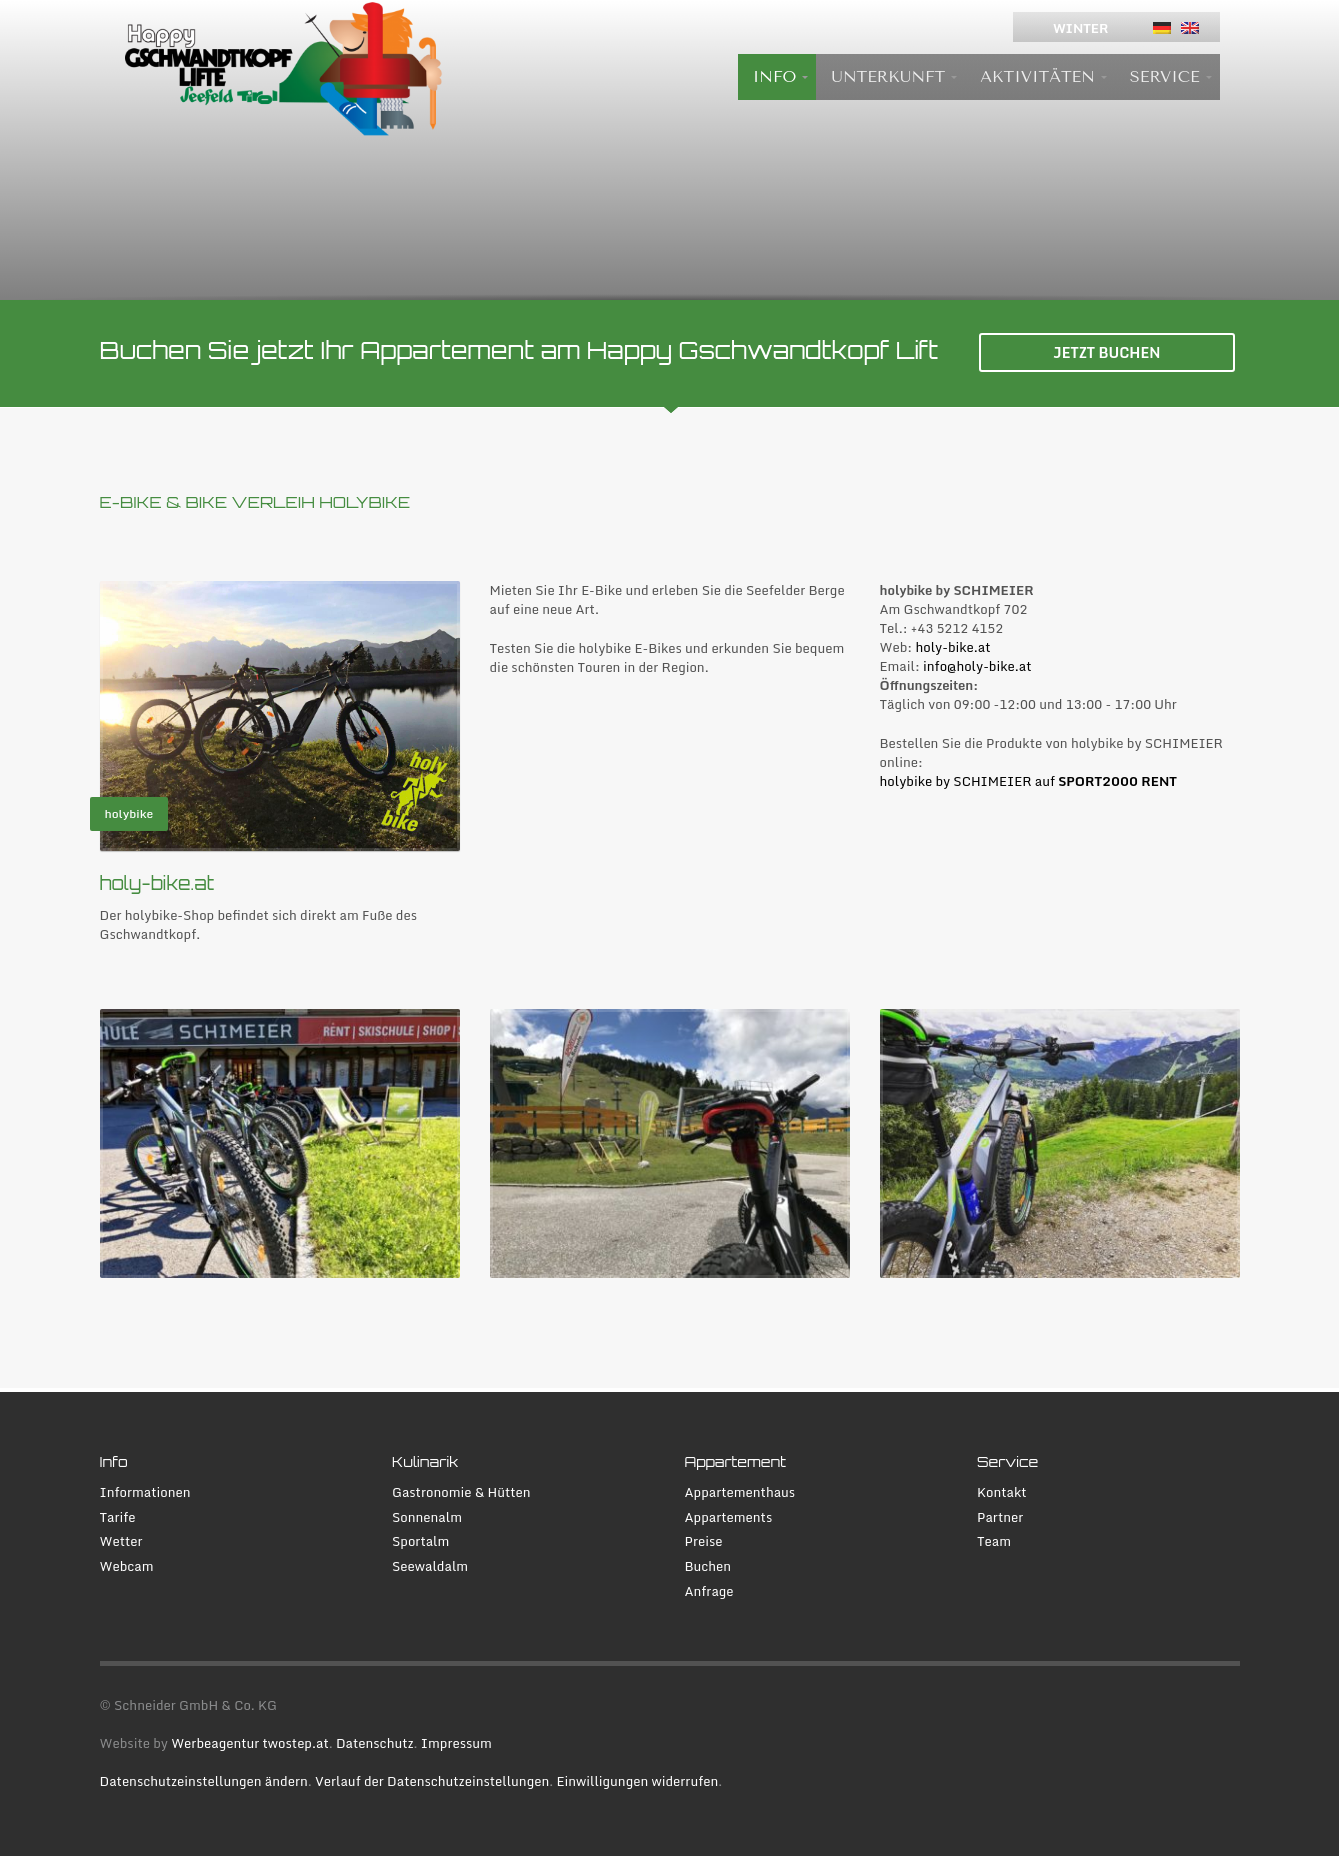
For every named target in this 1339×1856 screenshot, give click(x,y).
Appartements (729, 1517)
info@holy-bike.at (977, 666)
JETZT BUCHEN (1106, 352)
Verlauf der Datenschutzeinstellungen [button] (432, 1781)
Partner (1000, 1517)
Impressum (456, 1743)
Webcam (127, 1566)
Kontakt (1002, 1492)
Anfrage (709, 1591)
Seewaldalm (430, 1566)
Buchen (708, 1566)
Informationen (145, 1492)
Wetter (121, 1541)
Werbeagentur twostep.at (250, 1743)
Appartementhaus (740, 1492)
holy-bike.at (952, 647)
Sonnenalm (427, 1517)
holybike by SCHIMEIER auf (1028, 781)
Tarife (118, 1517)
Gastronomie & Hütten (461, 1492)
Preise (704, 1541)
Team (994, 1541)
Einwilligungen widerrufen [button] (637, 1781)
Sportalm (420, 1541)
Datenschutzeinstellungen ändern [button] (204, 1781)
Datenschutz (375, 1743)
